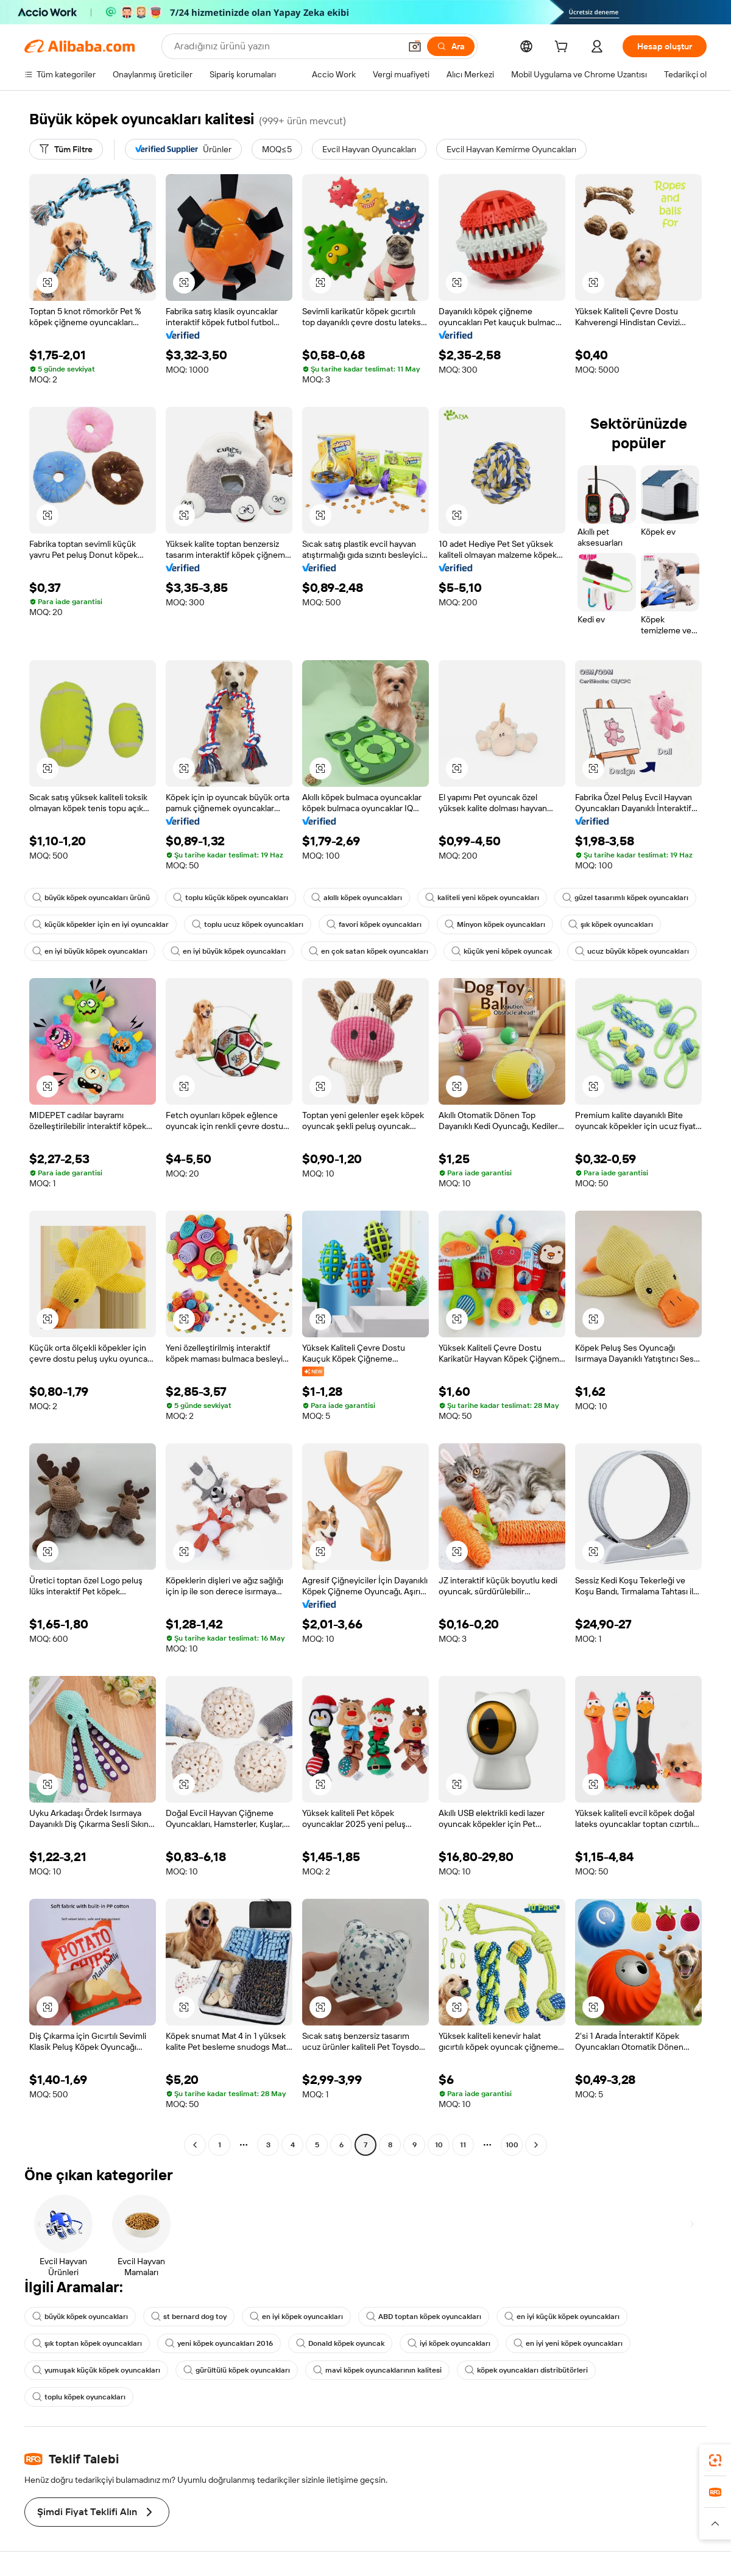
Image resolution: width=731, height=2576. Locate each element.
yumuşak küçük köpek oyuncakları (96, 2370)
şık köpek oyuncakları (610, 924)
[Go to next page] (536, 2145)
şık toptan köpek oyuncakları (87, 2343)
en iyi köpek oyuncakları (296, 2316)
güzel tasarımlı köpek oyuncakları (625, 898)
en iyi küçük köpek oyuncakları (562, 2316)
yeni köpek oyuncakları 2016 (219, 2343)
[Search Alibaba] (286, 46)
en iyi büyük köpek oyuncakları (89, 951)
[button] (415, 46)
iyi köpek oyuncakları (449, 2343)
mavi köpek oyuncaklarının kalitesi (377, 2370)
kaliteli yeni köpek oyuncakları (482, 898)
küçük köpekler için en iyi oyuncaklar (100, 924)
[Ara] (451, 46)
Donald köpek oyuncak (340, 2343)
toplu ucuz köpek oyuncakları (247, 924)
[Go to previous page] (195, 2145)
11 (463, 2145)
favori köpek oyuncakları (374, 924)
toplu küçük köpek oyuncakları (230, 898)
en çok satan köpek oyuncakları (368, 951)
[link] (715, 2460)
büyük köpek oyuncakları (80, 2316)
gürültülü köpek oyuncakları (236, 2370)
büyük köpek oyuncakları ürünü (91, 898)
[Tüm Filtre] (66, 149)
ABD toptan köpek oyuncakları (423, 2316)
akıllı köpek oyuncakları (356, 898)
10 (439, 2145)
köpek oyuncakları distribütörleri (526, 2370)
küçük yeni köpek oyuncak (501, 951)
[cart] (563, 48)
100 (512, 2145)
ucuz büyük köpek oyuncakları (632, 951)
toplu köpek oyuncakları (78, 2397)
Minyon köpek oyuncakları (495, 924)
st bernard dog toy (189, 2316)
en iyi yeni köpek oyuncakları (568, 2343)
